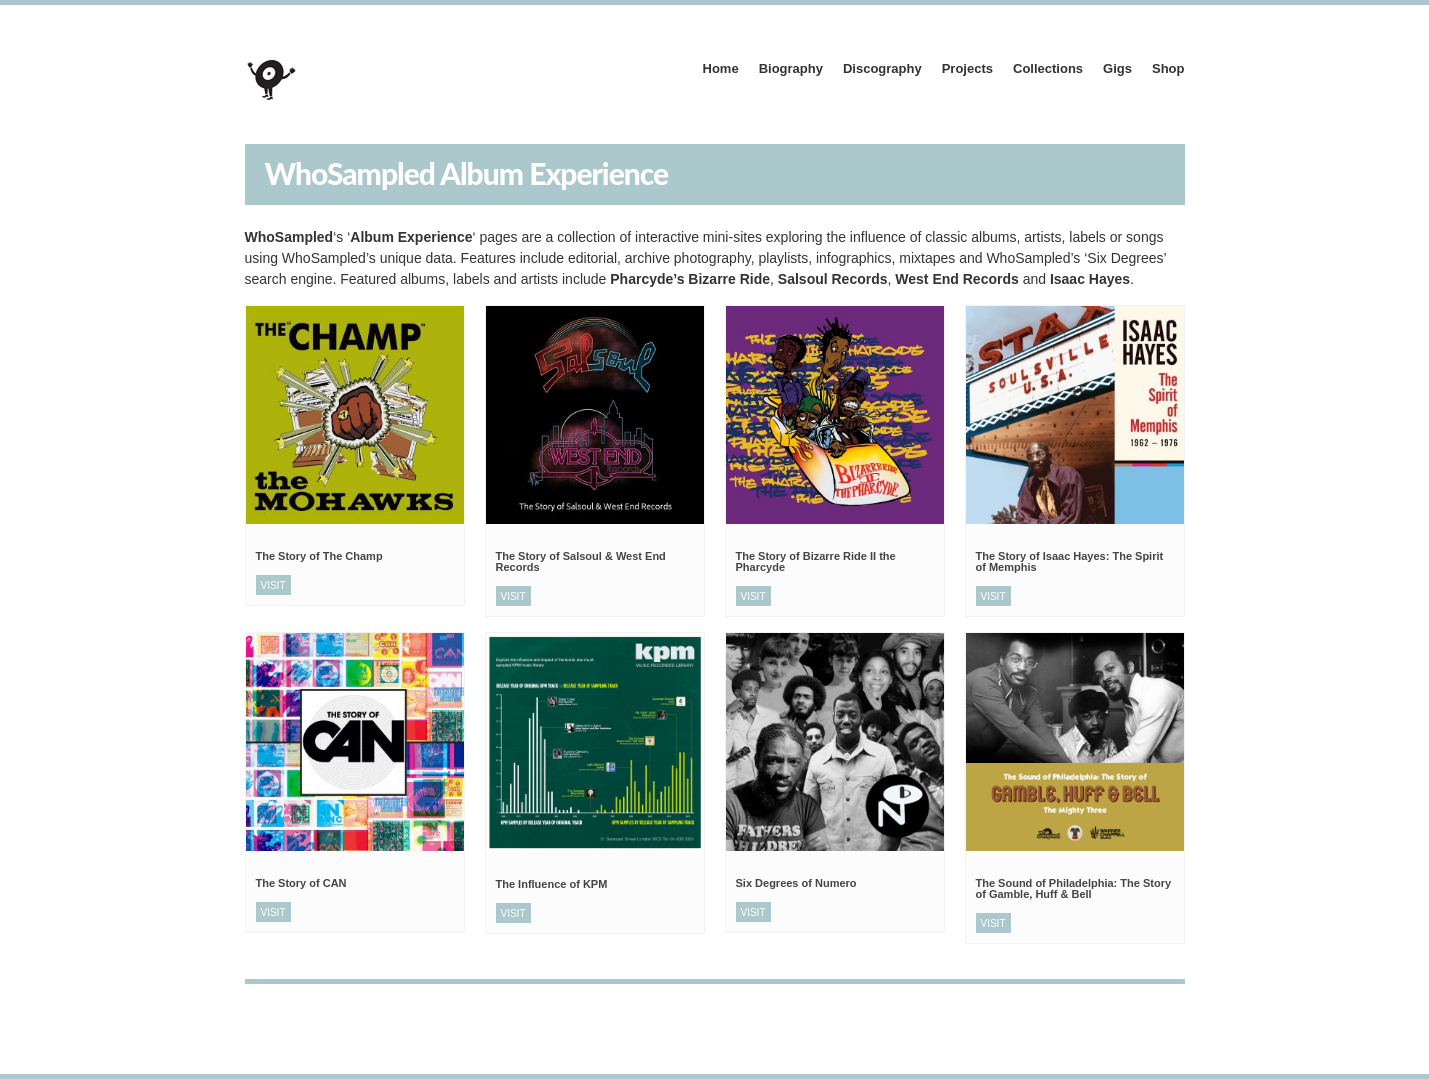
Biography (791, 68)
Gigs (1117, 68)
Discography (882, 68)
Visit (273, 585)
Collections (1048, 68)
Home (721, 68)
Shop (1168, 68)
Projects (967, 68)
